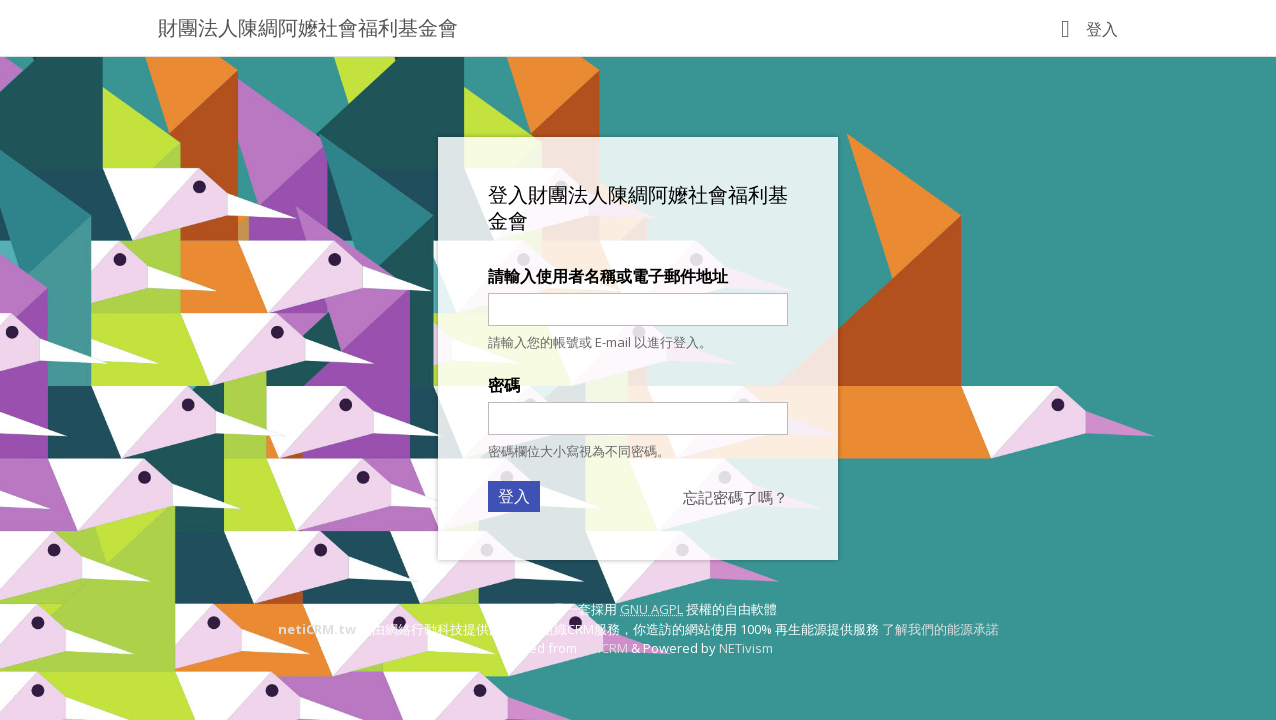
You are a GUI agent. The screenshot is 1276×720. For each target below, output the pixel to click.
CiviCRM (604, 648)
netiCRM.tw (317, 629)
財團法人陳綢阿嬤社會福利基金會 (308, 27)
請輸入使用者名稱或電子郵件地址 (608, 276)
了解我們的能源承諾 (940, 629)
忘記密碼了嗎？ (735, 497)
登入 (1102, 29)
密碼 (504, 385)
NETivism (746, 648)
